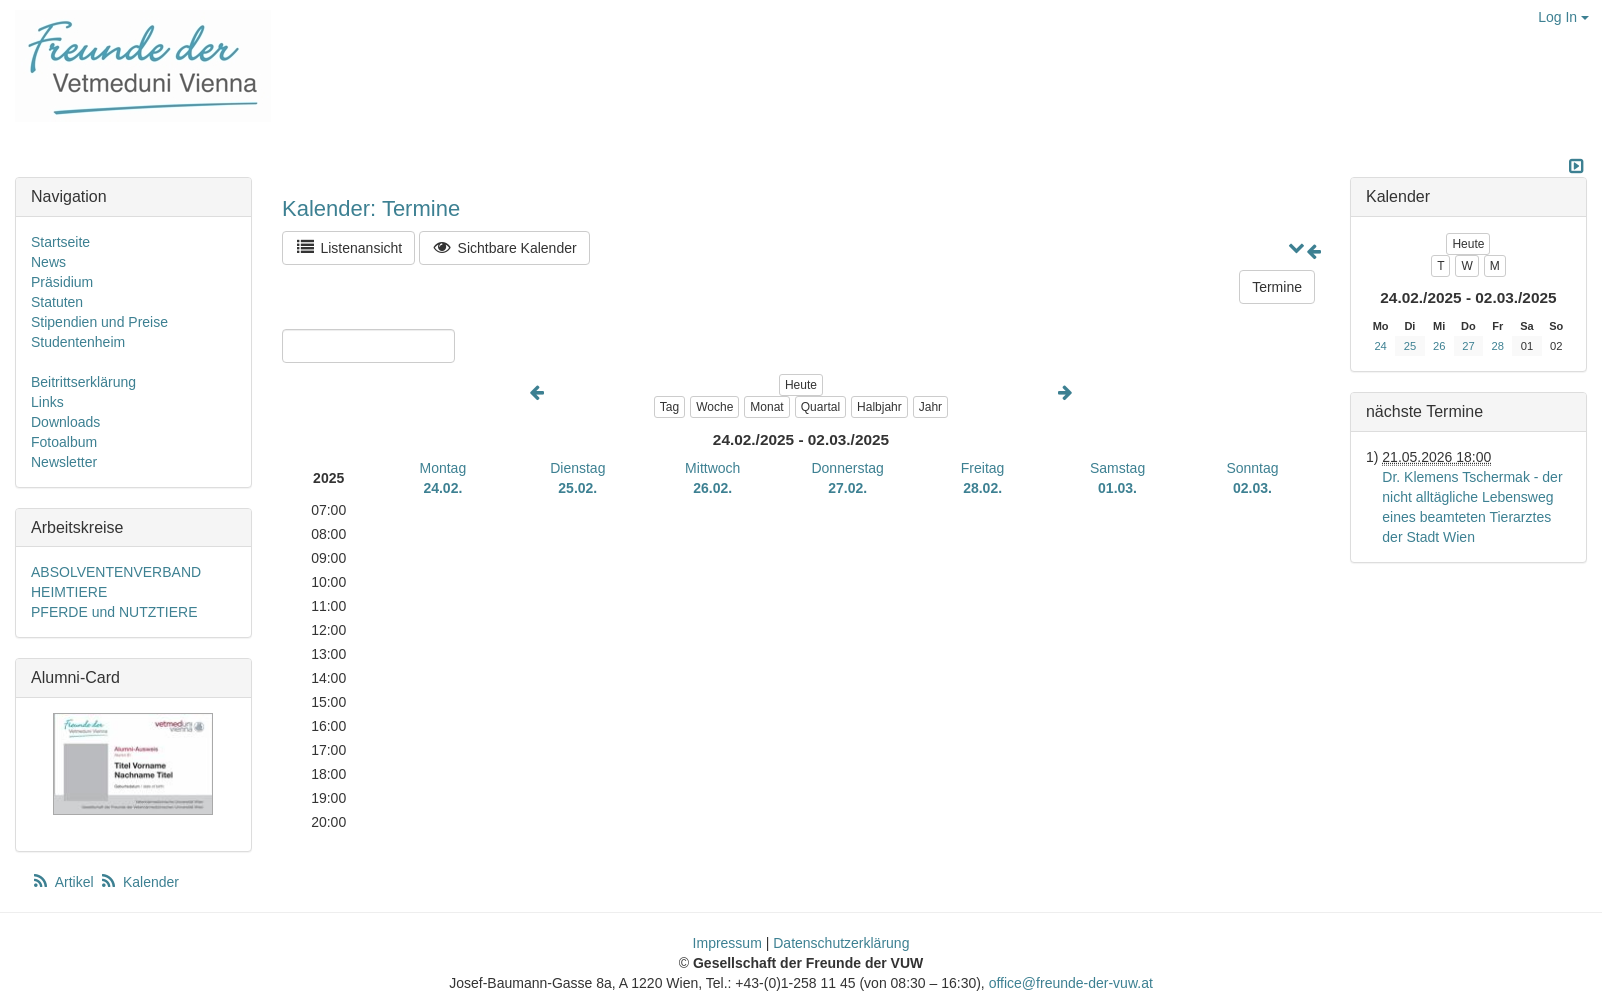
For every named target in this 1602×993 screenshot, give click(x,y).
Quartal (820, 407)
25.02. (577, 488)
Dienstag (577, 468)
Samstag (1117, 468)
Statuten (57, 302)
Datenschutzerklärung (841, 943)
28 (1498, 346)
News (48, 262)
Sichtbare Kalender (504, 247)
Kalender (139, 882)
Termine (1277, 287)
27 (1468, 346)
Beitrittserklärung (83, 382)
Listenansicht (348, 247)
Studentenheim (78, 342)
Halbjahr (879, 407)
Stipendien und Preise (99, 322)
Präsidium (62, 282)
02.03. (1252, 488)
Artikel (64, 882)
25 (1410, 346)
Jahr (930, 407)
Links (47, 402)
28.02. (982, 488)
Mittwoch (712, 468)
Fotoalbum (64, 442)
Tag (669, 407)
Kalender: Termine (371, 208)
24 (1380, 346)
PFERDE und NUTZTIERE (114, 612)
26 (1439, 346)
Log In (1563, 17)
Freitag (983, 468)
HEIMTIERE (69, 592)
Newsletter (64, 462)
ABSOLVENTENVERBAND (116, 572)
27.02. (847, 488)
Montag (443, 468)
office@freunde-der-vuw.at (1071, 983)
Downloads (65, 422)
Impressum (727, 943)
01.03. (1117, 488)
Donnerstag (847, 468)
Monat (766, 407)
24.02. (442, 488)
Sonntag (1252, 468)
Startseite (60, 242)
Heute (801, 385)
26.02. (712, 488)
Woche (714, 407)
